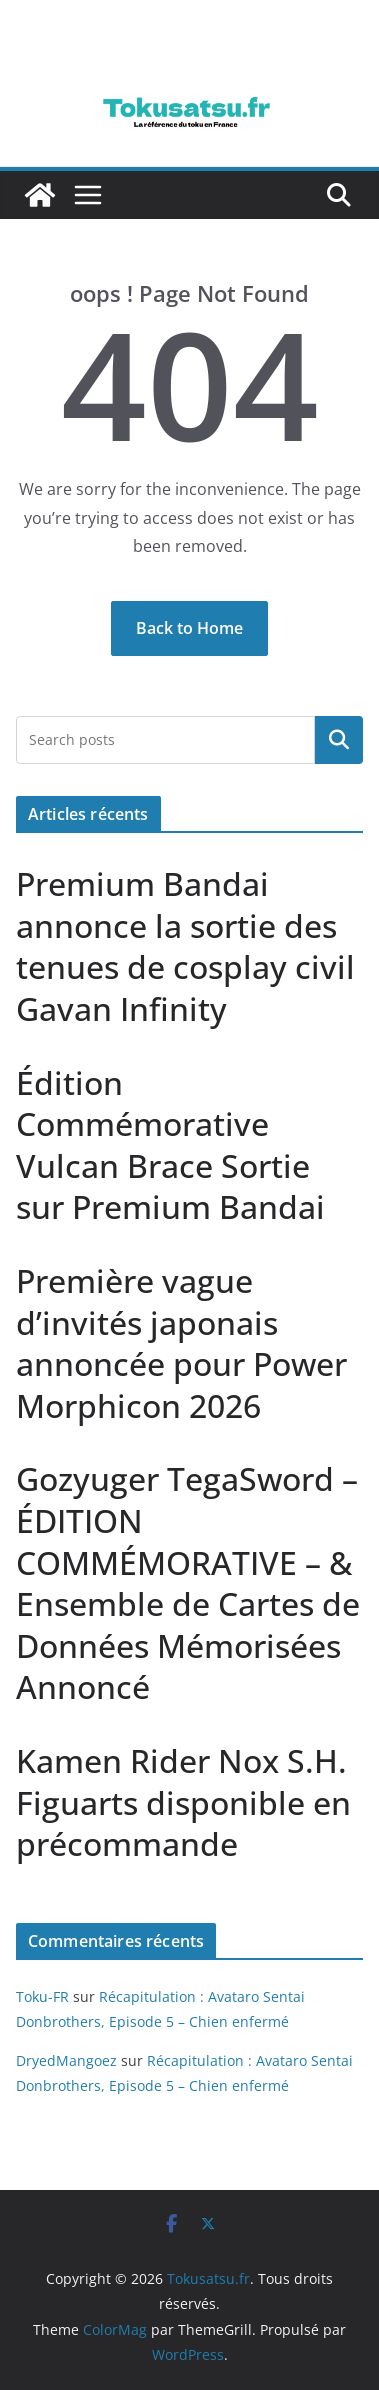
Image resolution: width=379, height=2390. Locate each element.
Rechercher (339, 740)
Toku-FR (42, 1996)
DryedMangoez (66, 2060)
